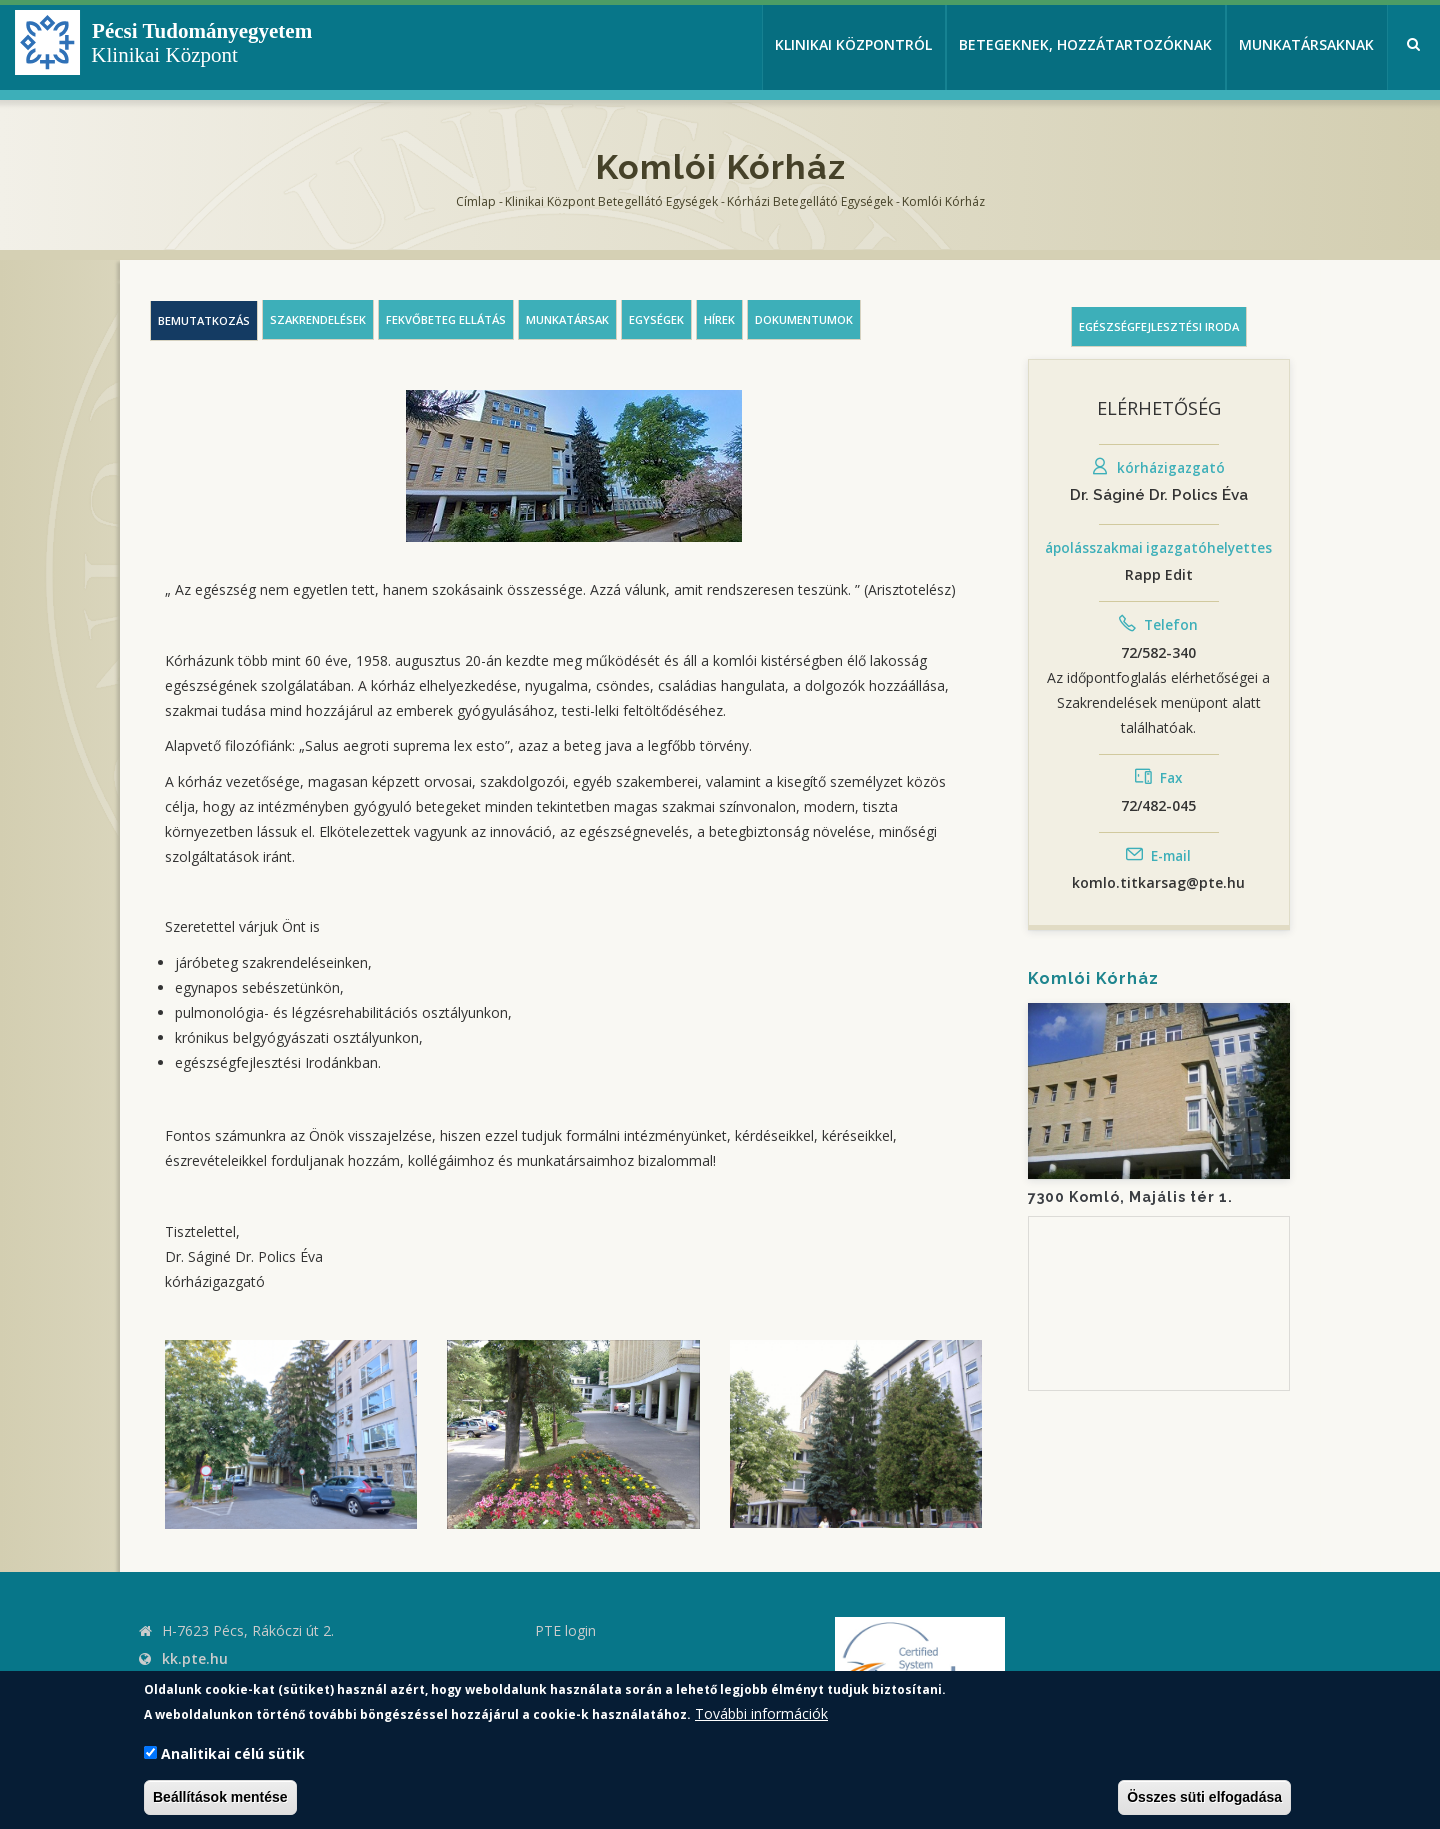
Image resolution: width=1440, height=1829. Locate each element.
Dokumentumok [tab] (804, 319)
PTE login (565, 1630)
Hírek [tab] (719, 319)
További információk (761, 1713)
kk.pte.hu (195, 1658)
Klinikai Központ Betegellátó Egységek (611, 201)
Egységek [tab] (656, 319)
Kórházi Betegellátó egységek (810, 201)
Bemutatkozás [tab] (204, 320)
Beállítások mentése (220, 1797)
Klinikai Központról (853, 44)
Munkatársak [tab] (567, 319)
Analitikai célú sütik (233, 1753)
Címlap (476, 201)
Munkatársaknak (1306, 44)
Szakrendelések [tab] (318, 319)
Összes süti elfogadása (1204, 1797)
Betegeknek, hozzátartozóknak (1085, 44)
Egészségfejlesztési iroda (1159, 326)
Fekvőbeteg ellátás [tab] (446, 319)
